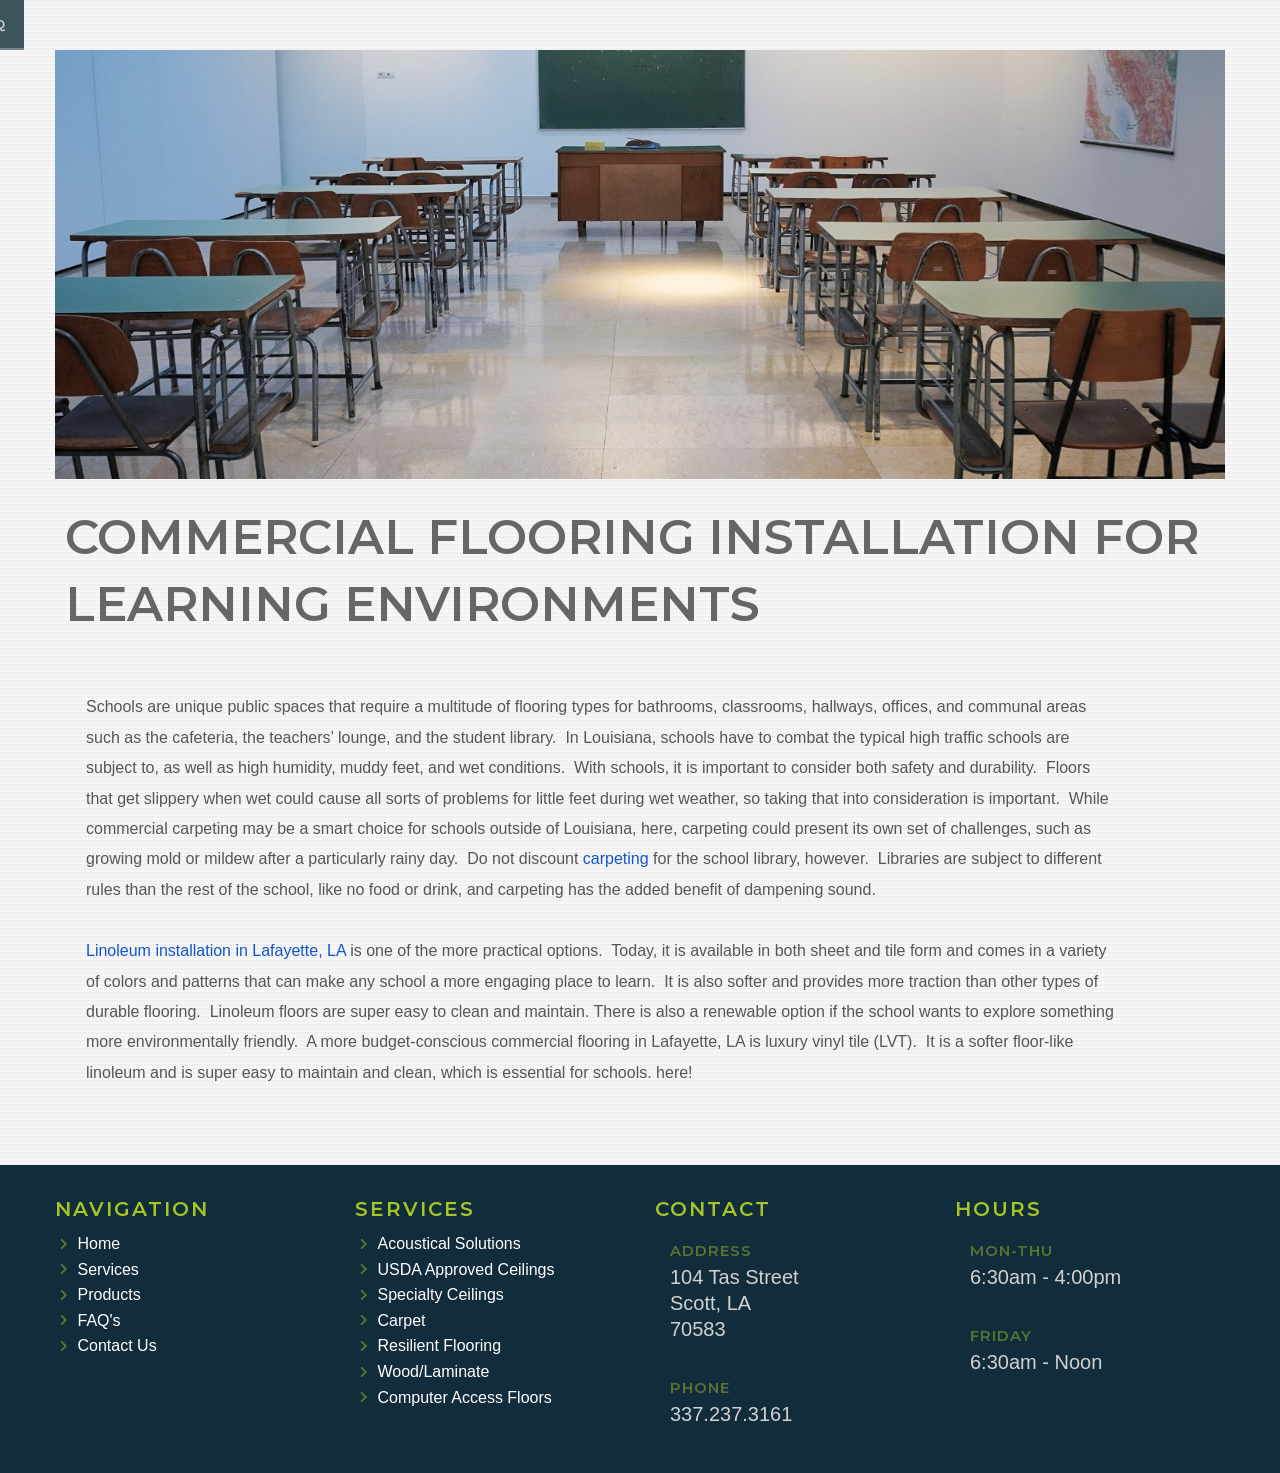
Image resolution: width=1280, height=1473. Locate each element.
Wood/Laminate (424, 1371)
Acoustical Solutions (440, 1243)
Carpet (393, 1320)
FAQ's (90, 1320)
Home (90, 1243)
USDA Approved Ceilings (457, 1269)
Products (100, 1294)
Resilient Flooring (430, 1345)
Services (99, 1269)
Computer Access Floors (456, 1397)
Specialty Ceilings (432, 1294)
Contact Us (108, 1345)
